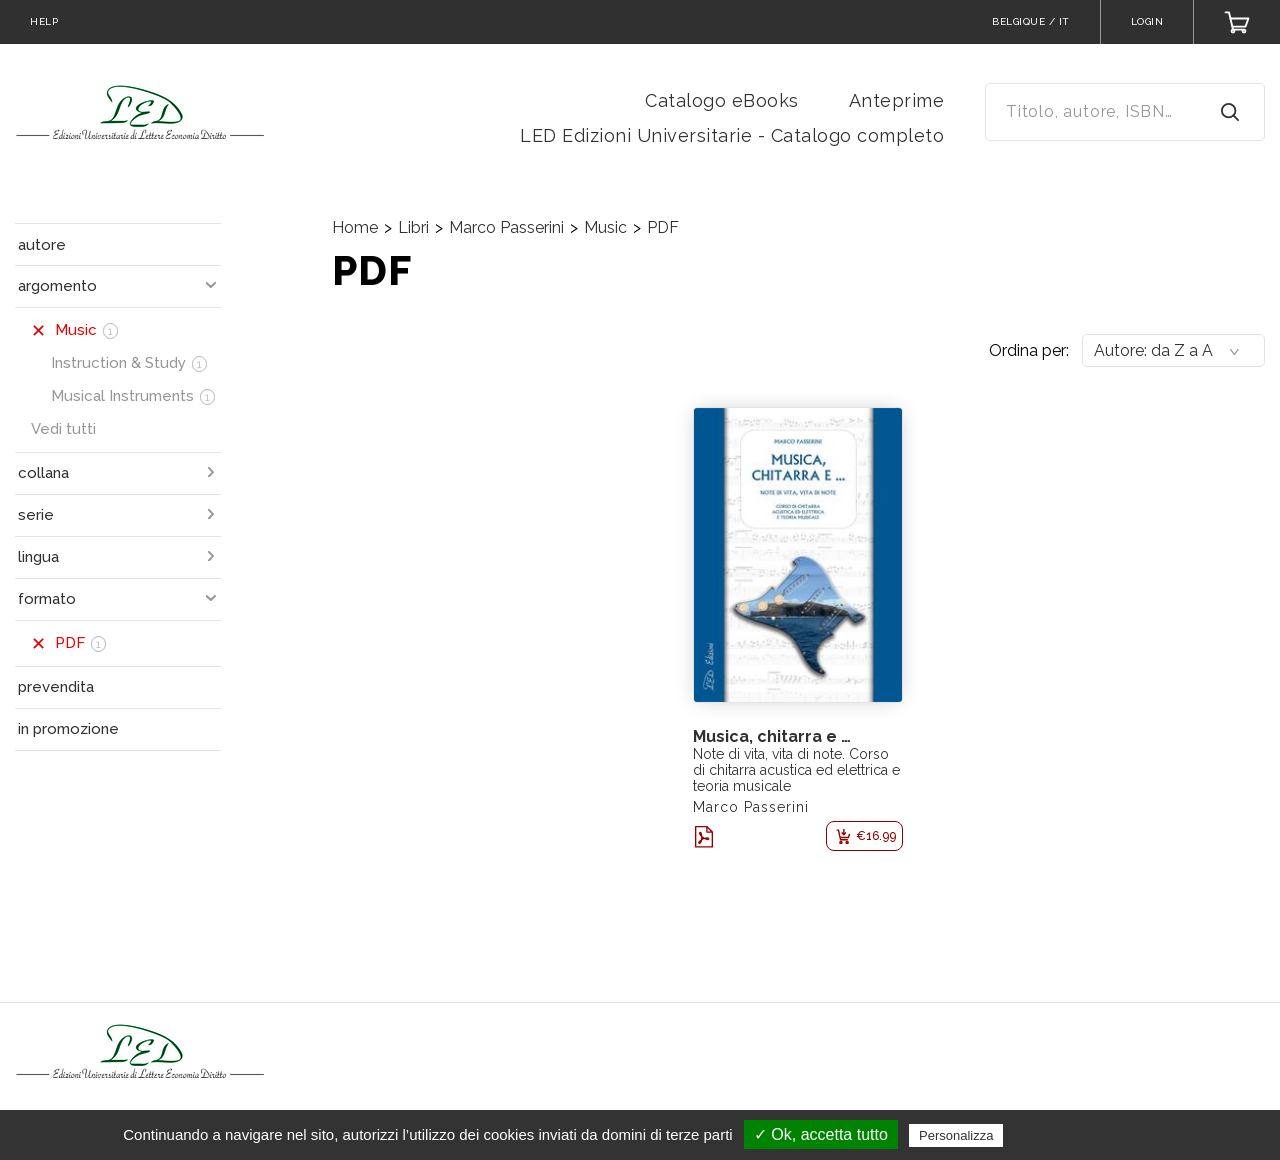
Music (605, 227)
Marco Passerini (506, 227)
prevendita (56, 687)
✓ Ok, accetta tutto (821, 1134)
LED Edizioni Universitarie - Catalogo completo (732, 135)
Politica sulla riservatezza (1092, 1135)
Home (355, 227)
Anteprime (897, 100)
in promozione (68, 729)
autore (42, 245)
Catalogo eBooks (722, 100)
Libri (413, 227)
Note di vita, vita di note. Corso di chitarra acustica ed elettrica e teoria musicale (796, 770)
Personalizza (956, 1135)
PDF (663, 227)
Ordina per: (1029, 350)
